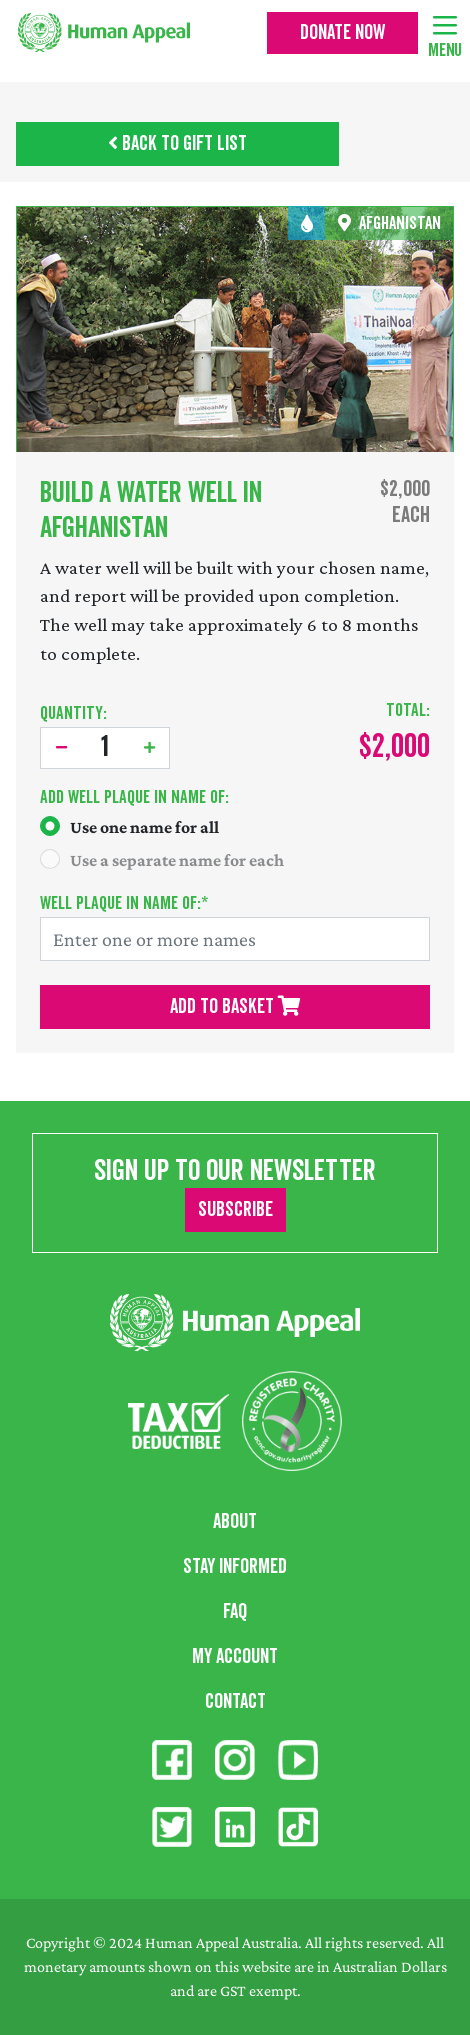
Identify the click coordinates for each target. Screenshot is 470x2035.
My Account (235, 1657)
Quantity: (73, 713)
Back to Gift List (177, 144)
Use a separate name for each (177, 860)
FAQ (235, 1612)
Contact (235, 1702)
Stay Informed (235, 1567)
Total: (408, 710)
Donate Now (342, 33)
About (235, 1522)
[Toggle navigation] (445, 23)
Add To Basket (235, 1007)
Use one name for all (144, 827)
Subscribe (235, 1210)
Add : (134, 797)
